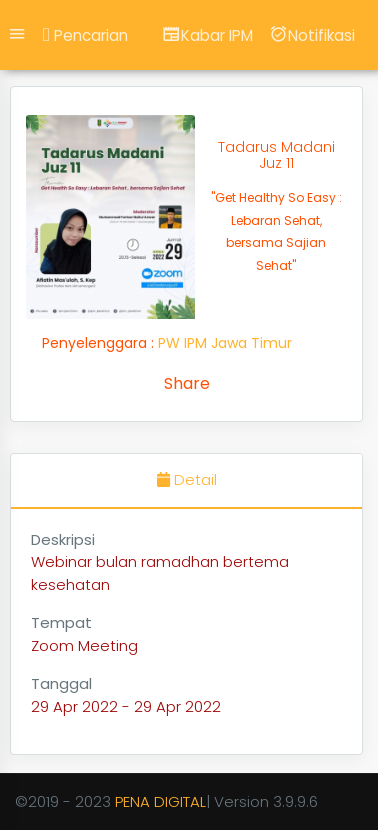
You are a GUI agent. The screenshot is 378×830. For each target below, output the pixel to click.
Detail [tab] (187, 479)
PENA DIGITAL (160, 801)
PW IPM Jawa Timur (225, 343)
